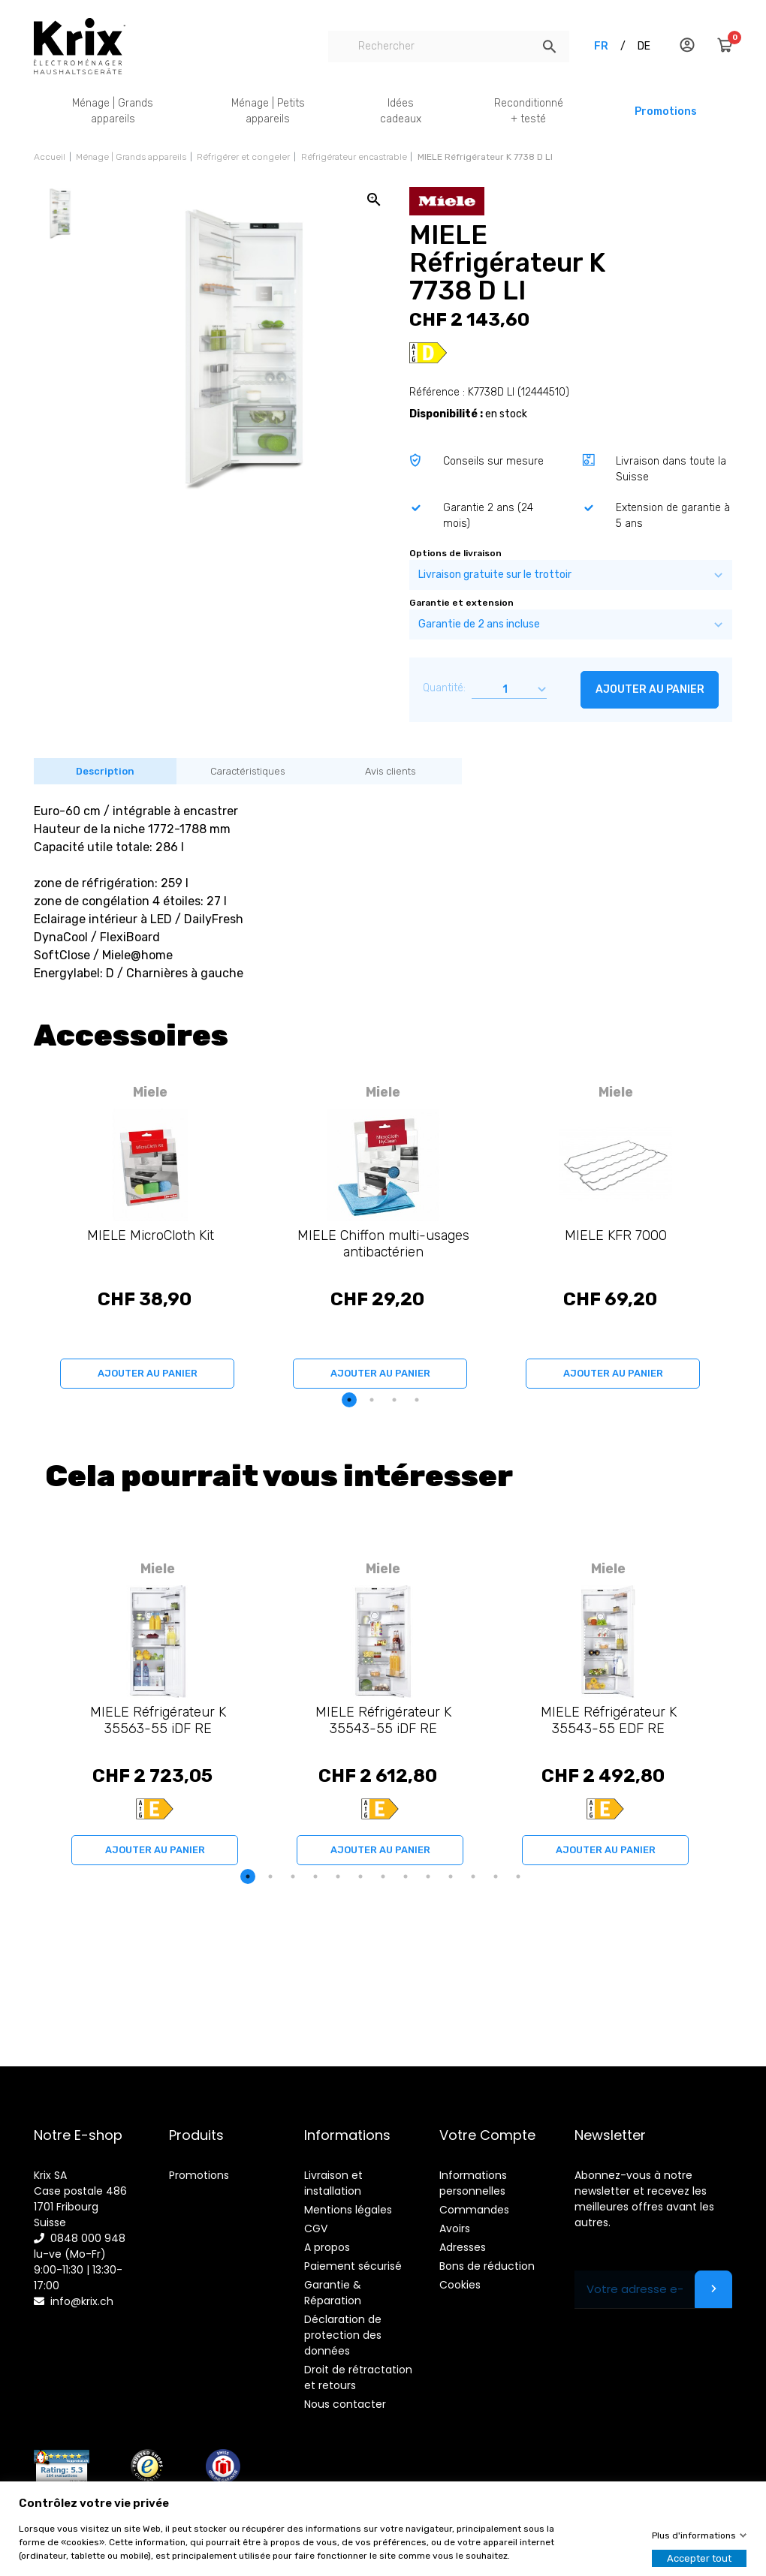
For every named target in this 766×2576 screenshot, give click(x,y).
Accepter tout (699, 2558)
